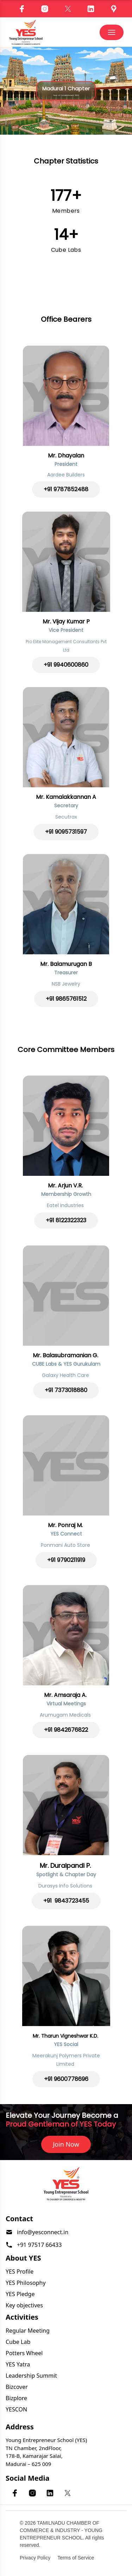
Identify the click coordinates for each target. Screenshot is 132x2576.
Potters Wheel (24, 2353)
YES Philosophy (26, 2283)
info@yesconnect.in (42, 2232)
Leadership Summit (31, 2375)
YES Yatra (18, 2364)
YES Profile (19, 2271)
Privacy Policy (35, 2558)
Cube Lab (18, 2342)
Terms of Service (75, 2558)
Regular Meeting (28, 2330)
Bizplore (16, 2398)
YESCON (16, 2409)
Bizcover (17, 2387)
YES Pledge (20, 2294)
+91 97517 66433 (39, 2245)
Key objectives (24, 2305)
